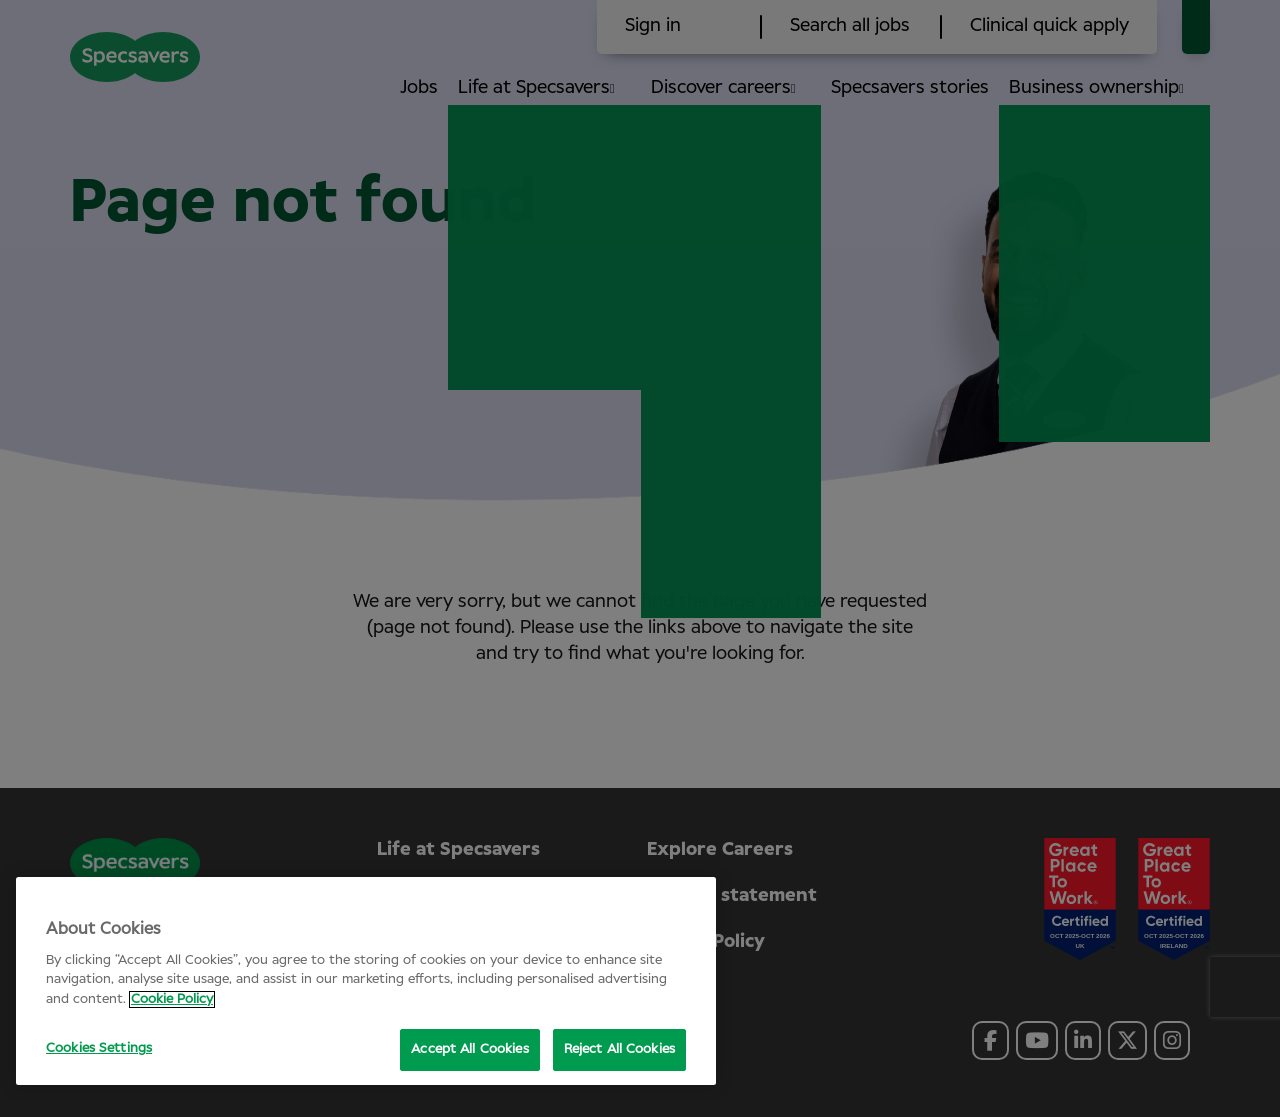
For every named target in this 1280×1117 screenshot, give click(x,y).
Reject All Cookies (619, 1049)
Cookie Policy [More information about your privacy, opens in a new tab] (172, 999)
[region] (366, 981)
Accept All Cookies (469, 1049)
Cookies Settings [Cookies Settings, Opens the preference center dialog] (99, 1048)
